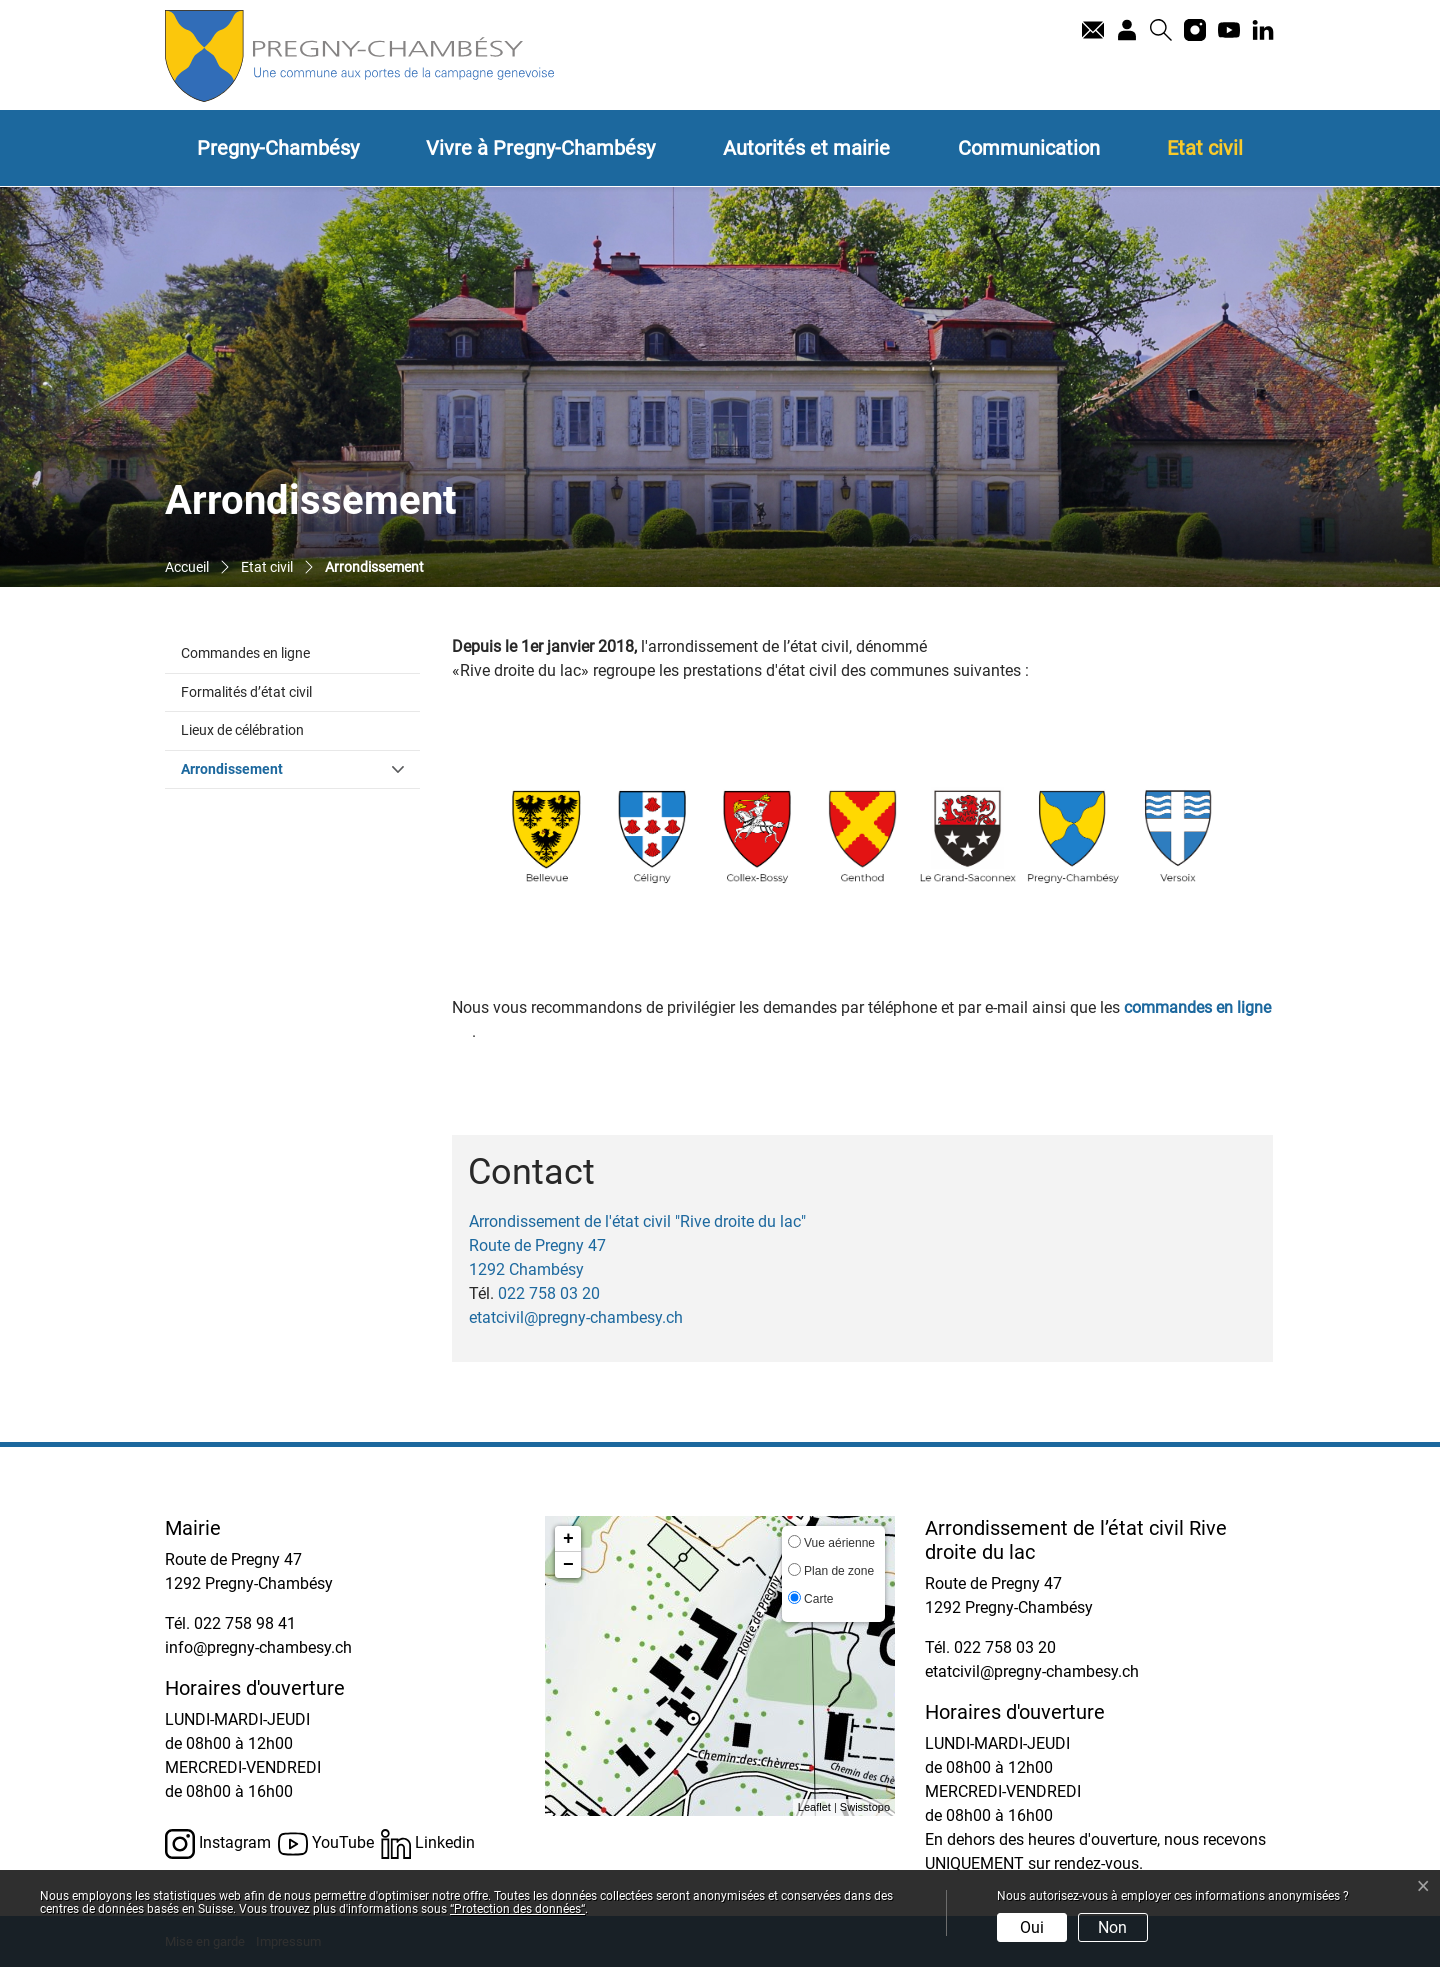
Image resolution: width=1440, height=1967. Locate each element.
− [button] (568, 1565)
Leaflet (814, 1807)
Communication (1029, 148)
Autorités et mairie (806, 148)
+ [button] (568, 1539)
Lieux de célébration (242, 730)
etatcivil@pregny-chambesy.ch (576, 1317)
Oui (1032, 1927)
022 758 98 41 (245, 1623)
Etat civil (1205, 148)
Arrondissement (274, 768)
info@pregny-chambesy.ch (258, 1647)
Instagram (218, 1844)
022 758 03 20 (549, 1293)
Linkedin (428, 1844)
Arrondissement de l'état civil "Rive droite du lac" (637, 1221)
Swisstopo (865, 1807)
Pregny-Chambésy (278, 148)
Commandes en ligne (245, 653)
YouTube (326, 1844)
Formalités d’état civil (246, 692)
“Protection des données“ (517, 1909)
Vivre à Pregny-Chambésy (540, 148)
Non (1112, 1927)
